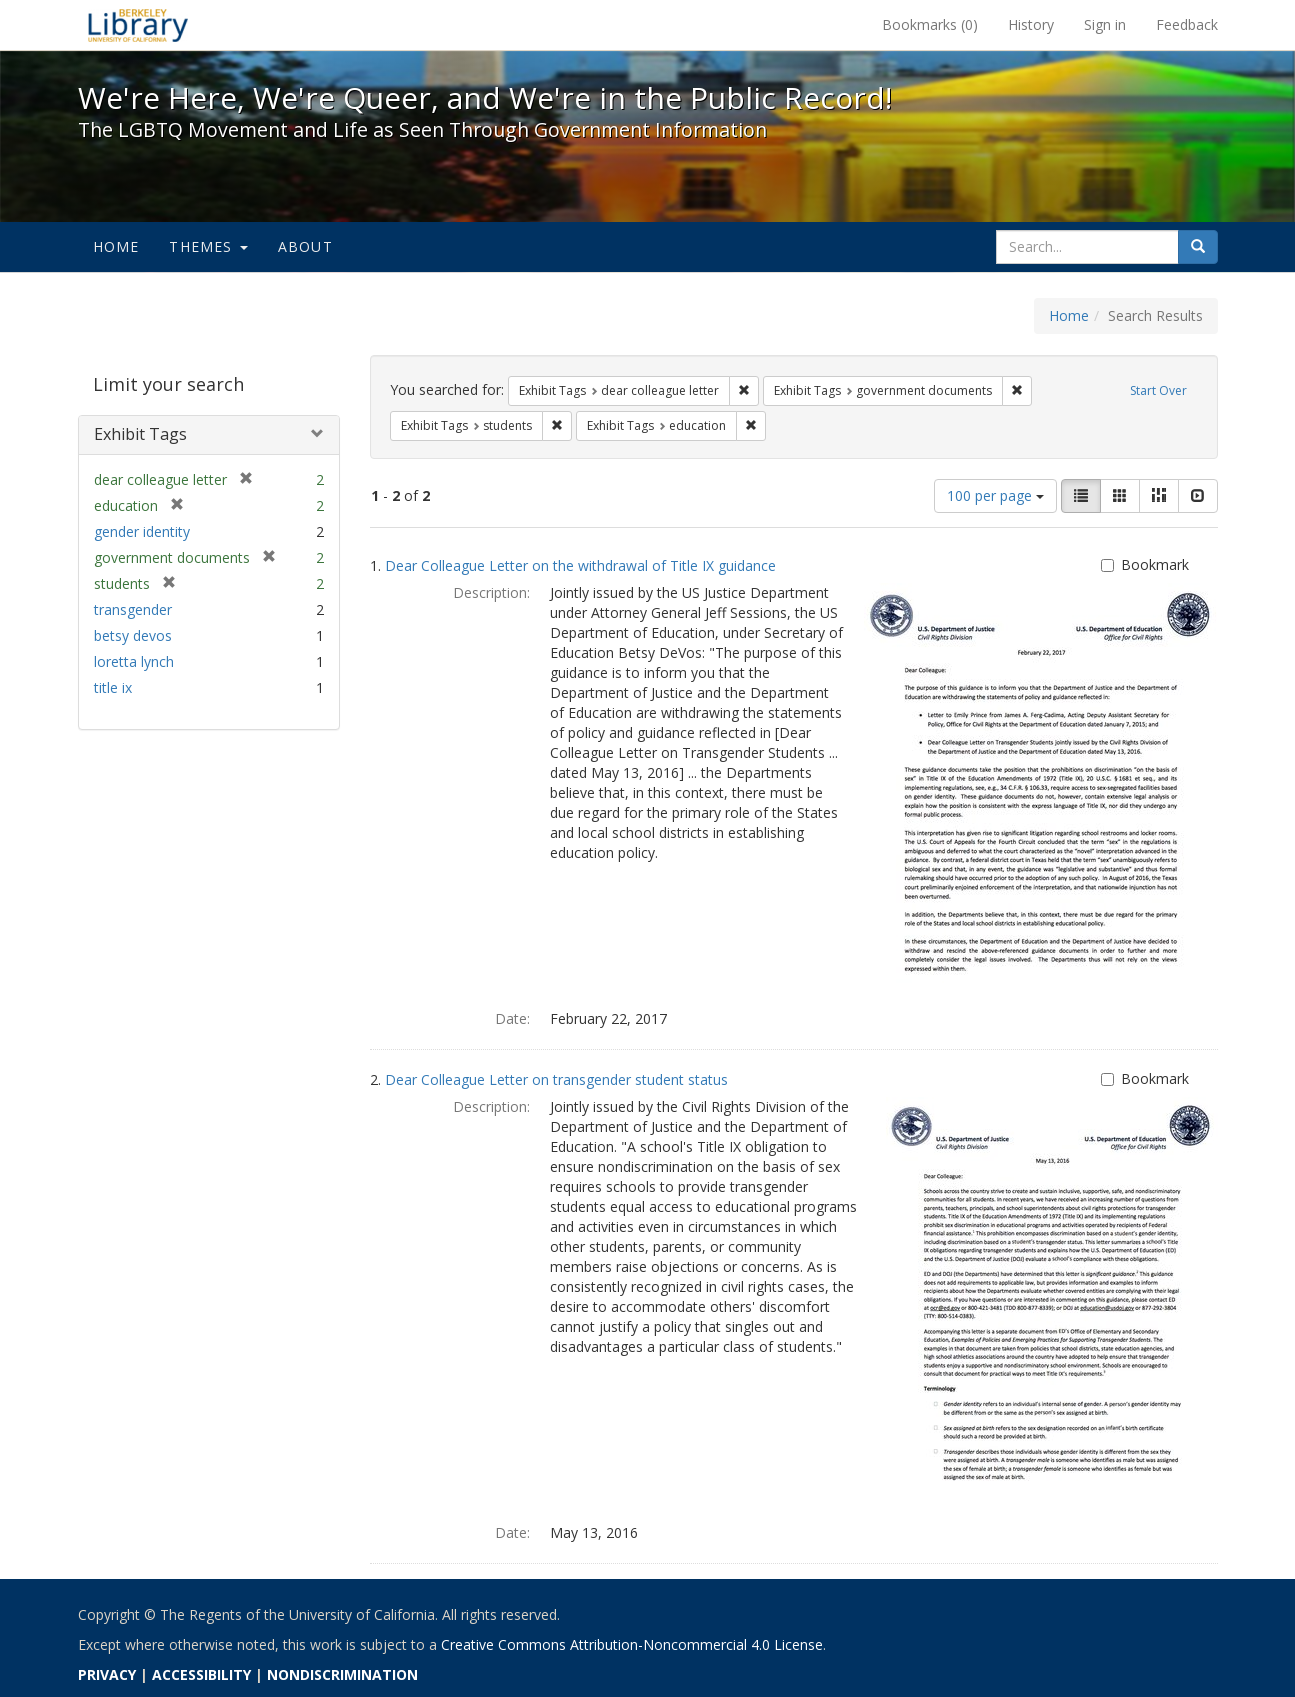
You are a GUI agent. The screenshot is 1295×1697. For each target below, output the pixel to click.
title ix (113, 687)
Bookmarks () (930, 24)
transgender (133, 609)
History (1031, 24)
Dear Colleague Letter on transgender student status (556, 1079)
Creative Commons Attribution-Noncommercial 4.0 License (632, 1644)
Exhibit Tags (140, 434)
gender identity (142, 531)
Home (116, 246)
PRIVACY (107, 1674)
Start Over (1158, 390)
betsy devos (133, 635)
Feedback (1187, 24)
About (305, 246)
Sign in (1105, 24)
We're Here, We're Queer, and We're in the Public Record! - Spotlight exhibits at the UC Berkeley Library (138, 25)
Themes (208, 246)
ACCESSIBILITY (201, 1674)
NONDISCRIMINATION (342, 1674)
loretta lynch (134, 661)
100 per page (995, 495)
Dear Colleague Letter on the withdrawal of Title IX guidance (580, 565)
